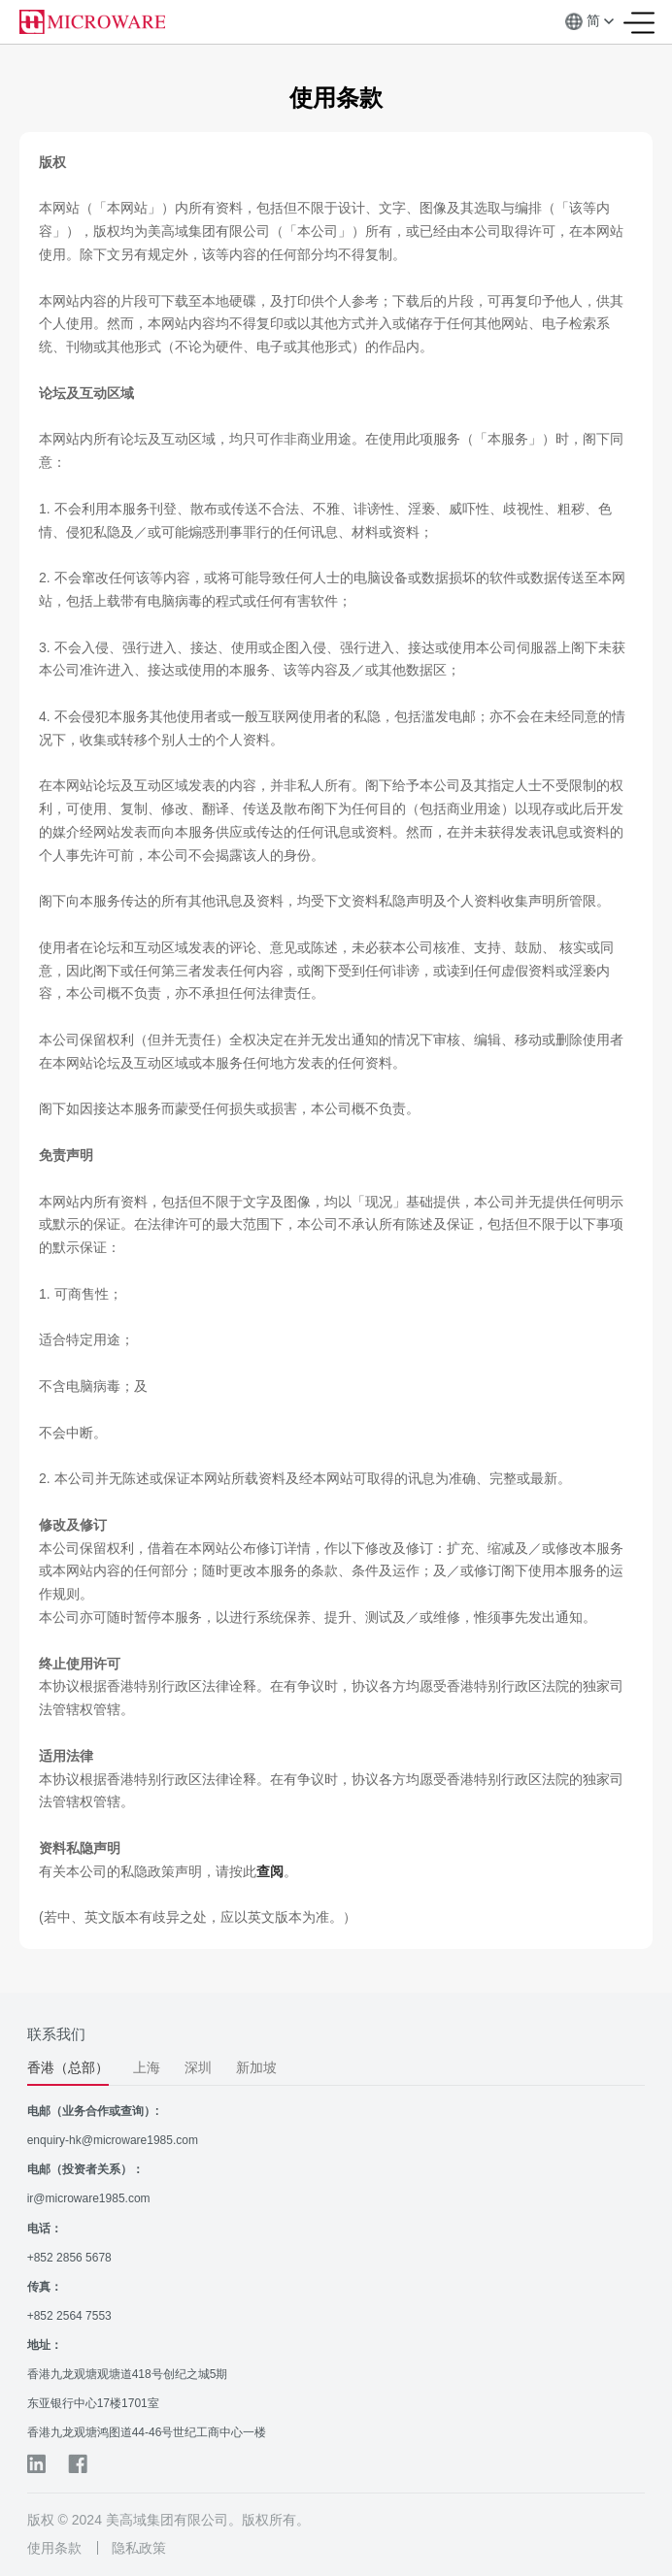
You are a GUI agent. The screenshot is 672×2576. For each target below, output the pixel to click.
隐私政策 (139, 2548)
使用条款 (54, 2548)
